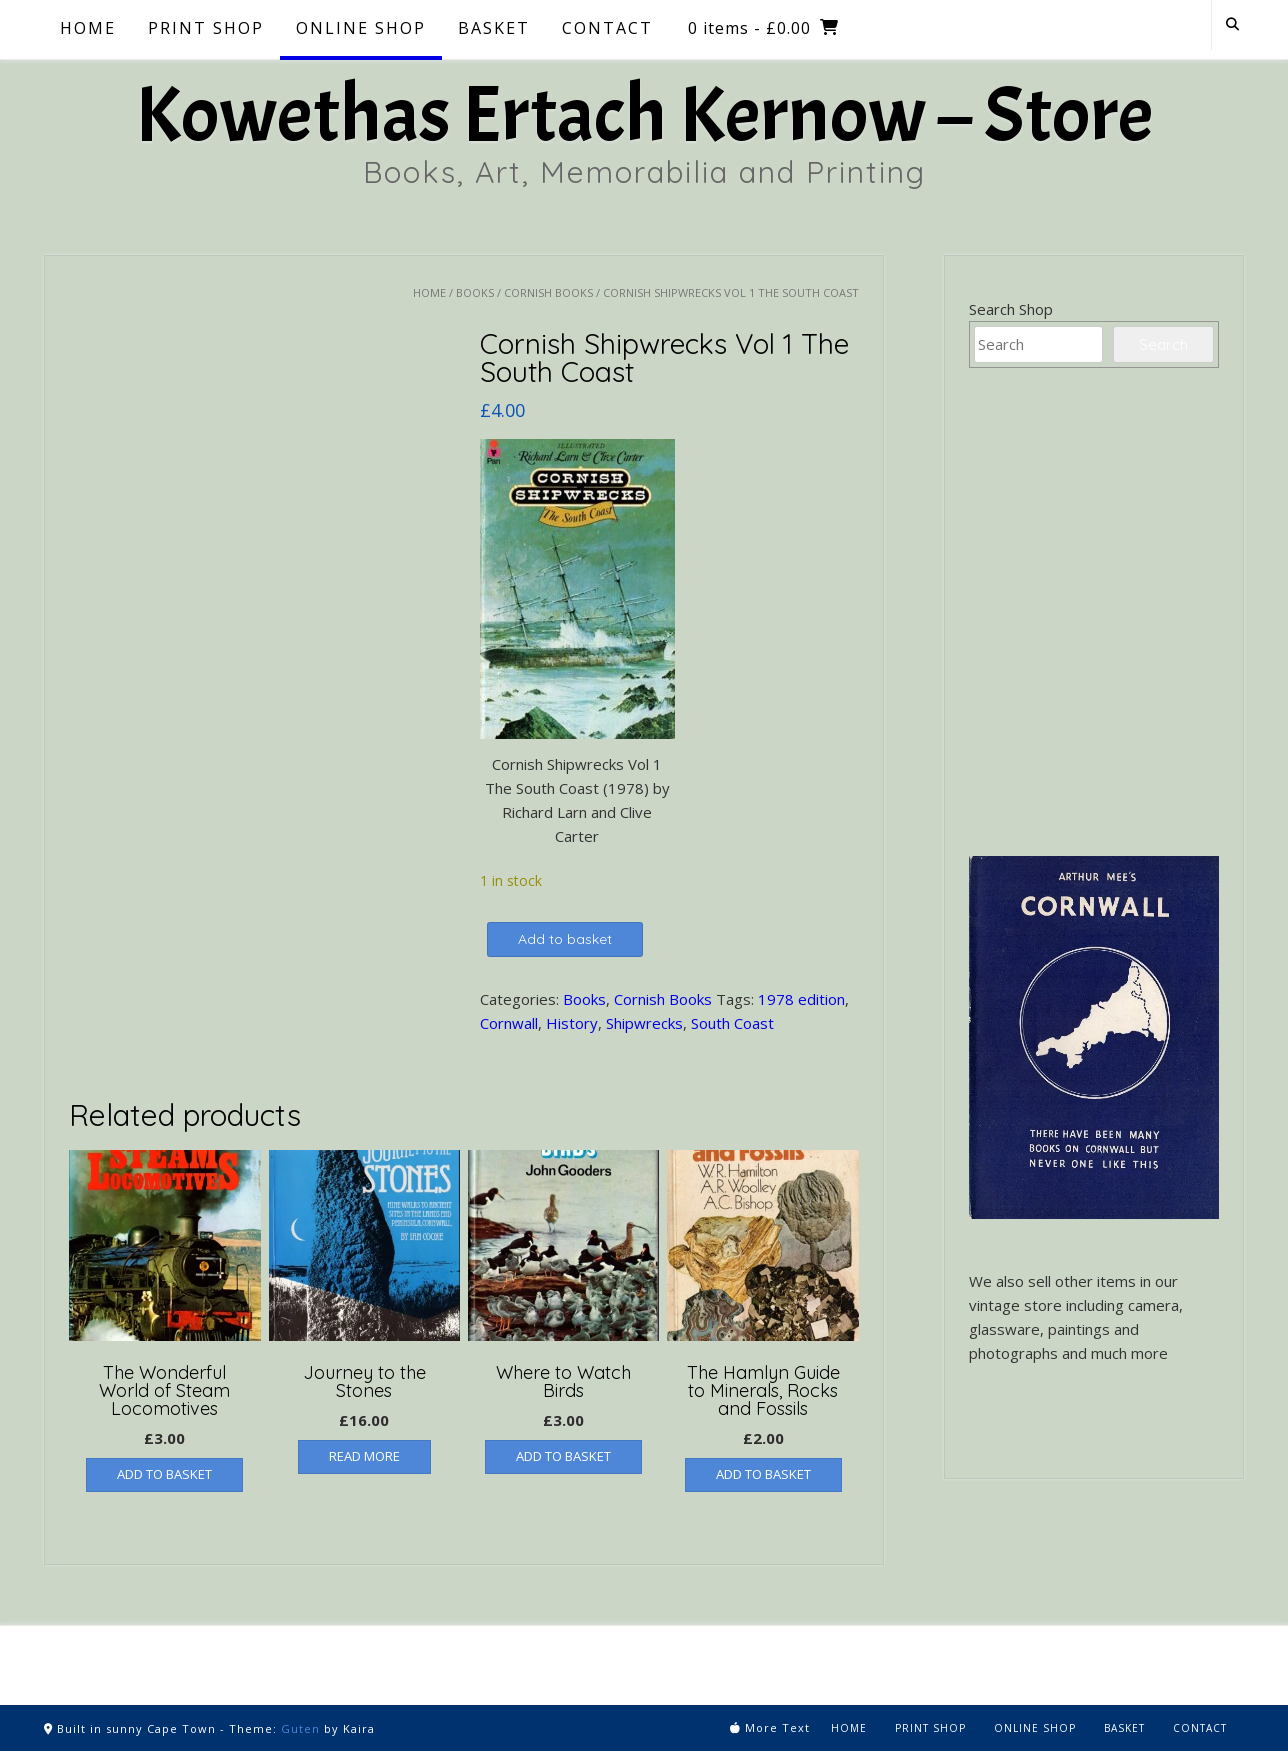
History (572, 1023)
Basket (494, 28)
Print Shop (206, 28)
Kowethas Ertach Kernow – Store (644, 115)
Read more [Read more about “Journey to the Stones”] (364, 1456)
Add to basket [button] (164, 1474)
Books (475, 292)
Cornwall (509, 1023)
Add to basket (565, 939)
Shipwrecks (644, 1023)
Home (88, 28)
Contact (607, 28)
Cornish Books (548, 292)
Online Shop (361, 28)
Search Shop (1011, 309)
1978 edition (801, 999)
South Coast (732, 1023)
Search (1163, 344)
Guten (300, 1728)
